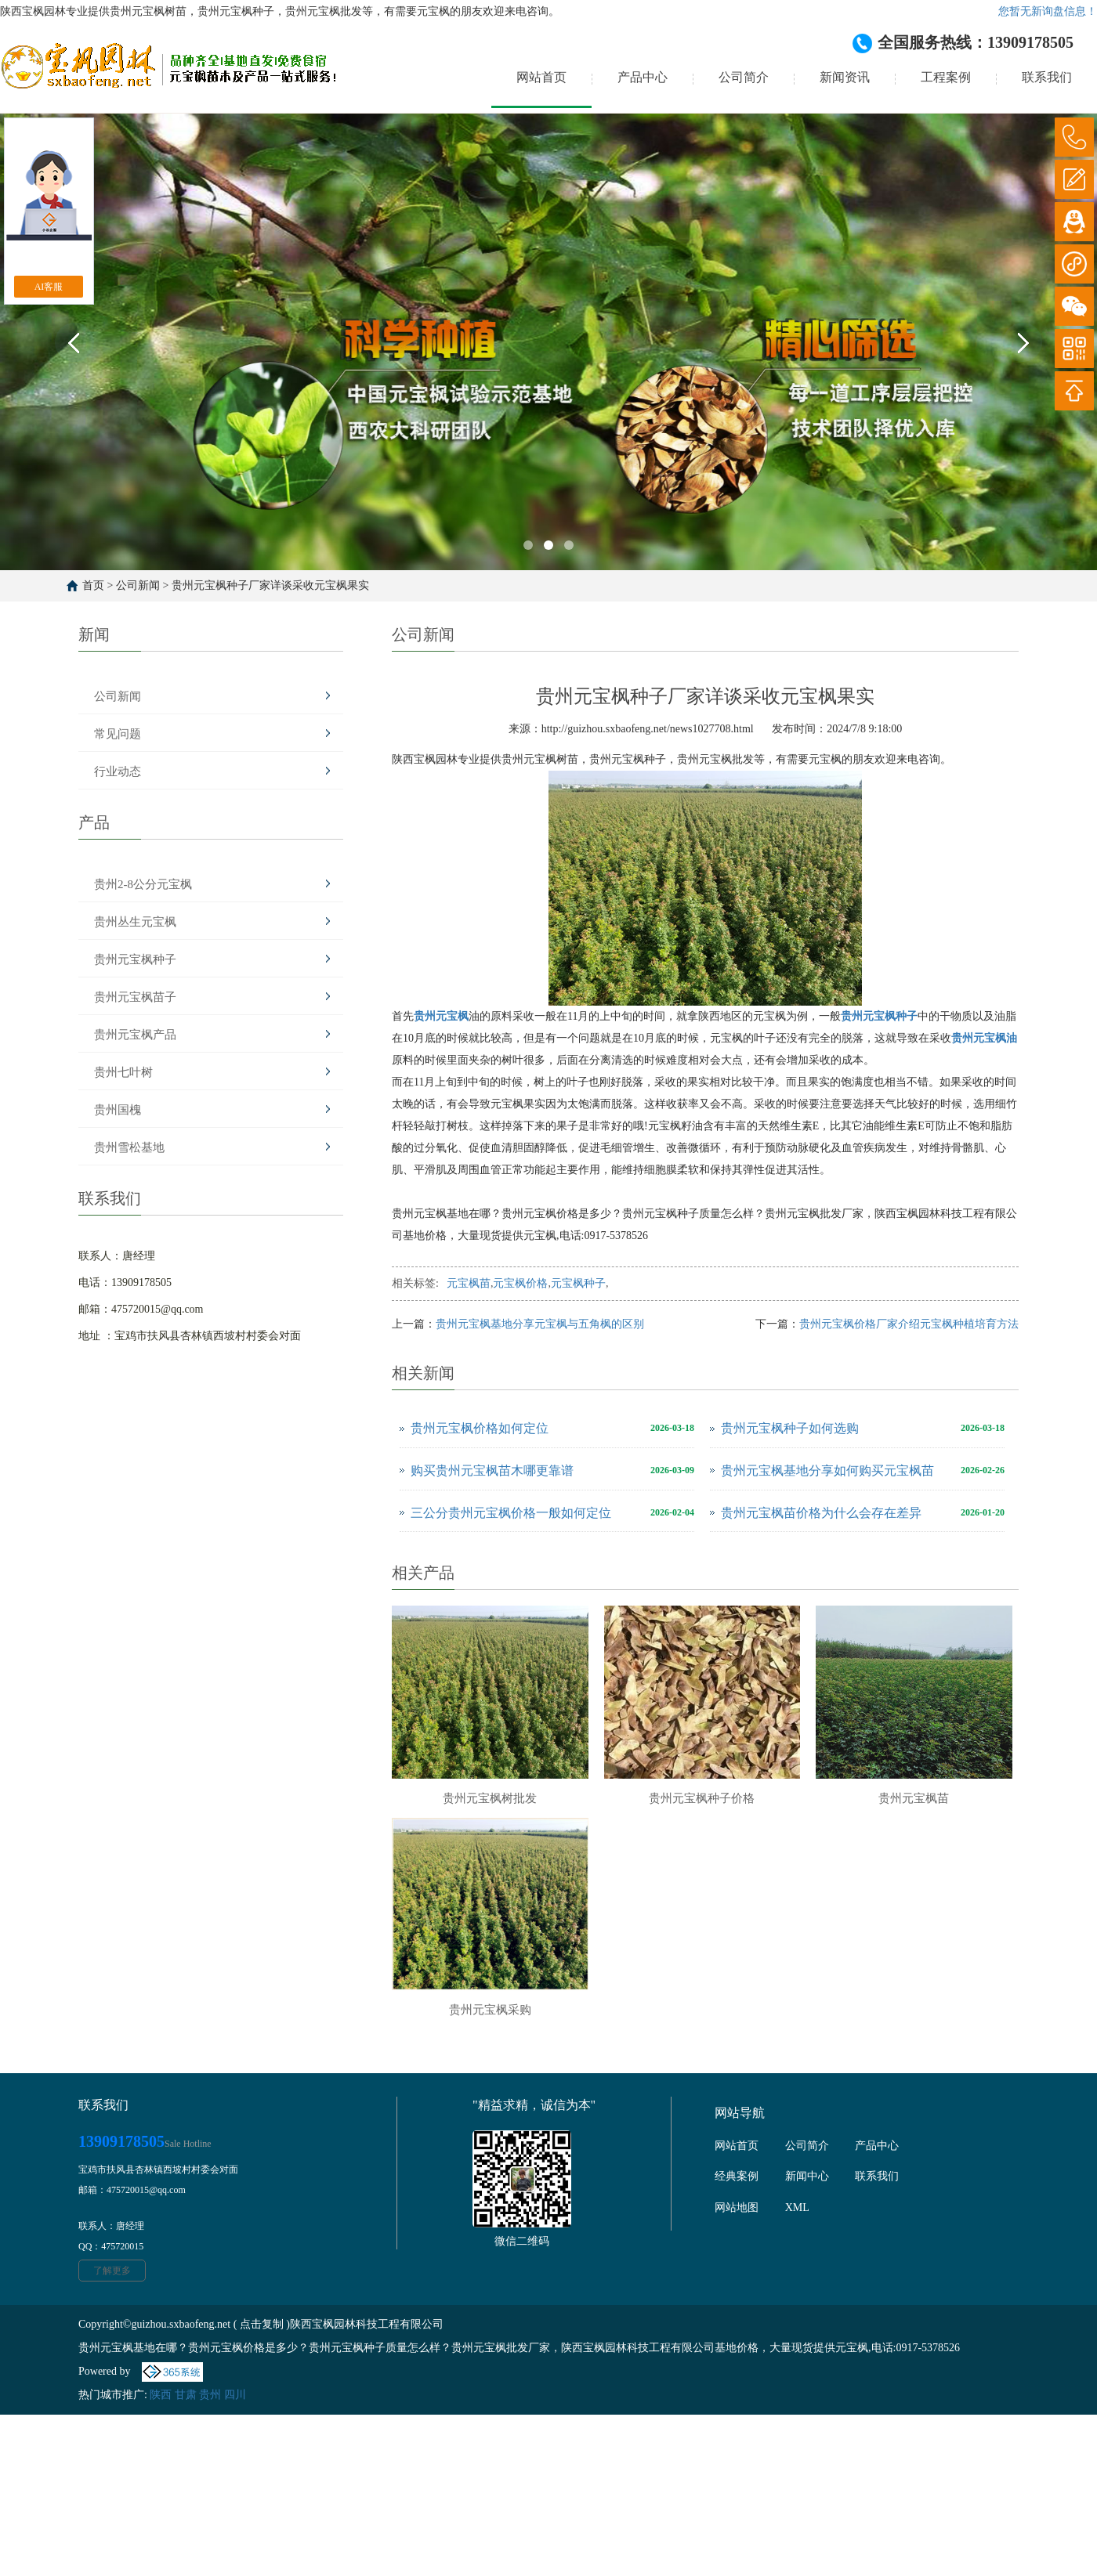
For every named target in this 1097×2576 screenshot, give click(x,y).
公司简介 (744, 77)
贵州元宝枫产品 (135, 1034)
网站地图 (736, 2207)
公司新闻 (138, 585)
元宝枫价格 (520, 1283)
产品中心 (642, 77)
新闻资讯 (845, 77)
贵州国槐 (117, 1110)
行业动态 (117, 771)
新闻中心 (807, 2176)
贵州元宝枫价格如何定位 (479, 1428)
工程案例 (946, 77)
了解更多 (112, 2270)
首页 (93, 585)
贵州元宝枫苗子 (135, 997)
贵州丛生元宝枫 (135, 922)
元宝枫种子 (578, 1283)
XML (797, 2207)
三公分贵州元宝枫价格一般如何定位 (511, 1512)
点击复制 (262, 2324)
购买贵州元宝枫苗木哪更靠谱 (492, 1470)
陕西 (161, 2395)
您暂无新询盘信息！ (1047, 11)
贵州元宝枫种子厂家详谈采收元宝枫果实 (270, 585)
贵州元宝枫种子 (135, 959)
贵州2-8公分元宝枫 (143, 884)
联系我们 (1047, 77)
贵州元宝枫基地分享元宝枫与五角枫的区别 (540, 1324)
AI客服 (48, 286)
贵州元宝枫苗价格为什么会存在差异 (821, 1512)
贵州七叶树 (123, 1072)
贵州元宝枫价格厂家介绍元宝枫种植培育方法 (909, 1324)
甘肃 (186, 2395)
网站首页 (541, 77)
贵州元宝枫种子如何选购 (790, 1428)
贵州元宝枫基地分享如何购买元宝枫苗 (827, 1470)
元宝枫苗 (469, 1283)
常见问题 (117, 734)
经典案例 (736, 2176)
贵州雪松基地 (129, 1147)
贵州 (210, 2395)
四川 (235, 2395)
